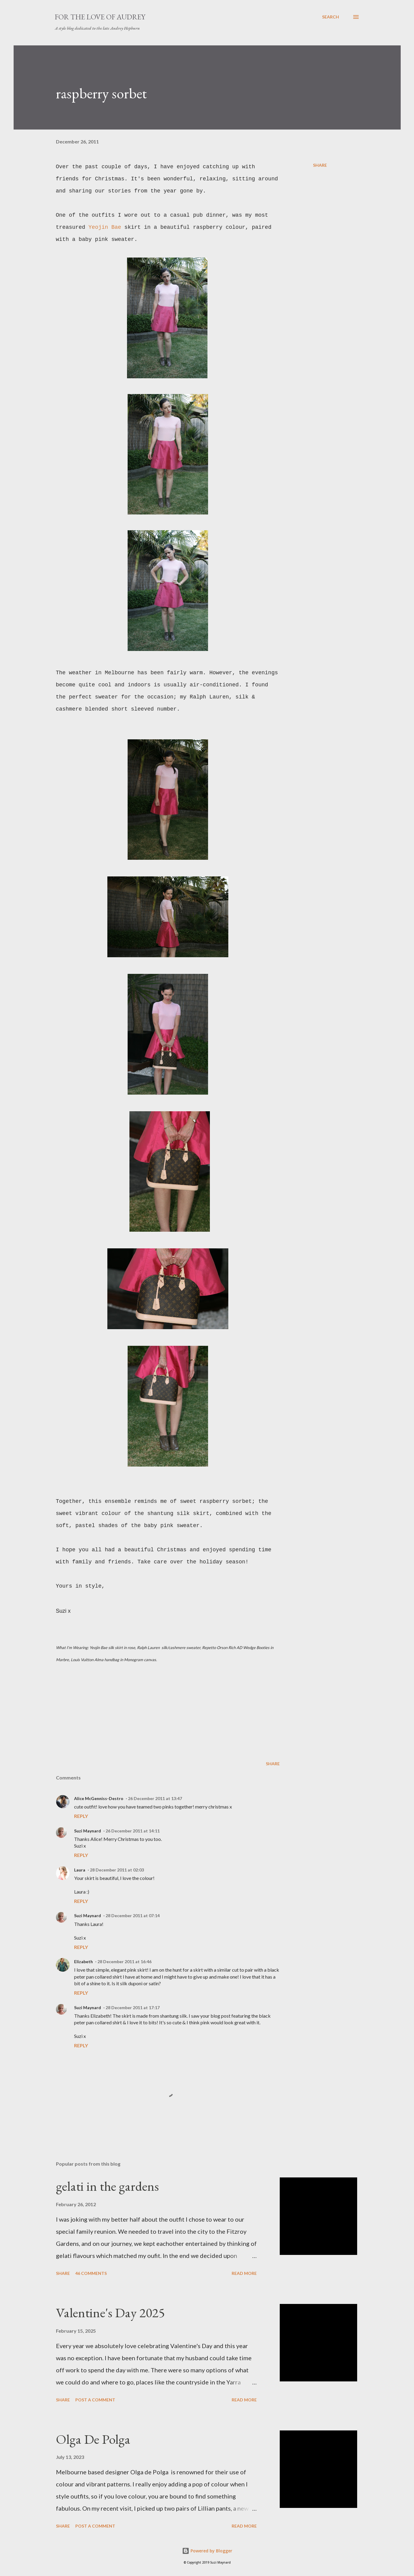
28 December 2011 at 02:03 (117, 1869)
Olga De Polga (93, 2439)
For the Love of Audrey (100, 16)
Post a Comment (95, 2399)
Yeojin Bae (105, 227)
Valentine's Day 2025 (110, 2312)
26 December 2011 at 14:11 (133, 1830)
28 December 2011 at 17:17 (133, 2007)
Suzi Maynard (87, 1830)
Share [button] (320, 165)
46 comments (91, 2273)
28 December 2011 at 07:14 (133, 1915)
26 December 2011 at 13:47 (155, 1798)
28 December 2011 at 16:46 (124, 1961)
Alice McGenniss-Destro (98, 1798)
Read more (244, 2273)
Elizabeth (83, 1961)
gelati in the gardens (107, 2186)
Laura (79, 1869)
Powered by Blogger (207, 2551)
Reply (81, 1816)
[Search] (330, 17)
